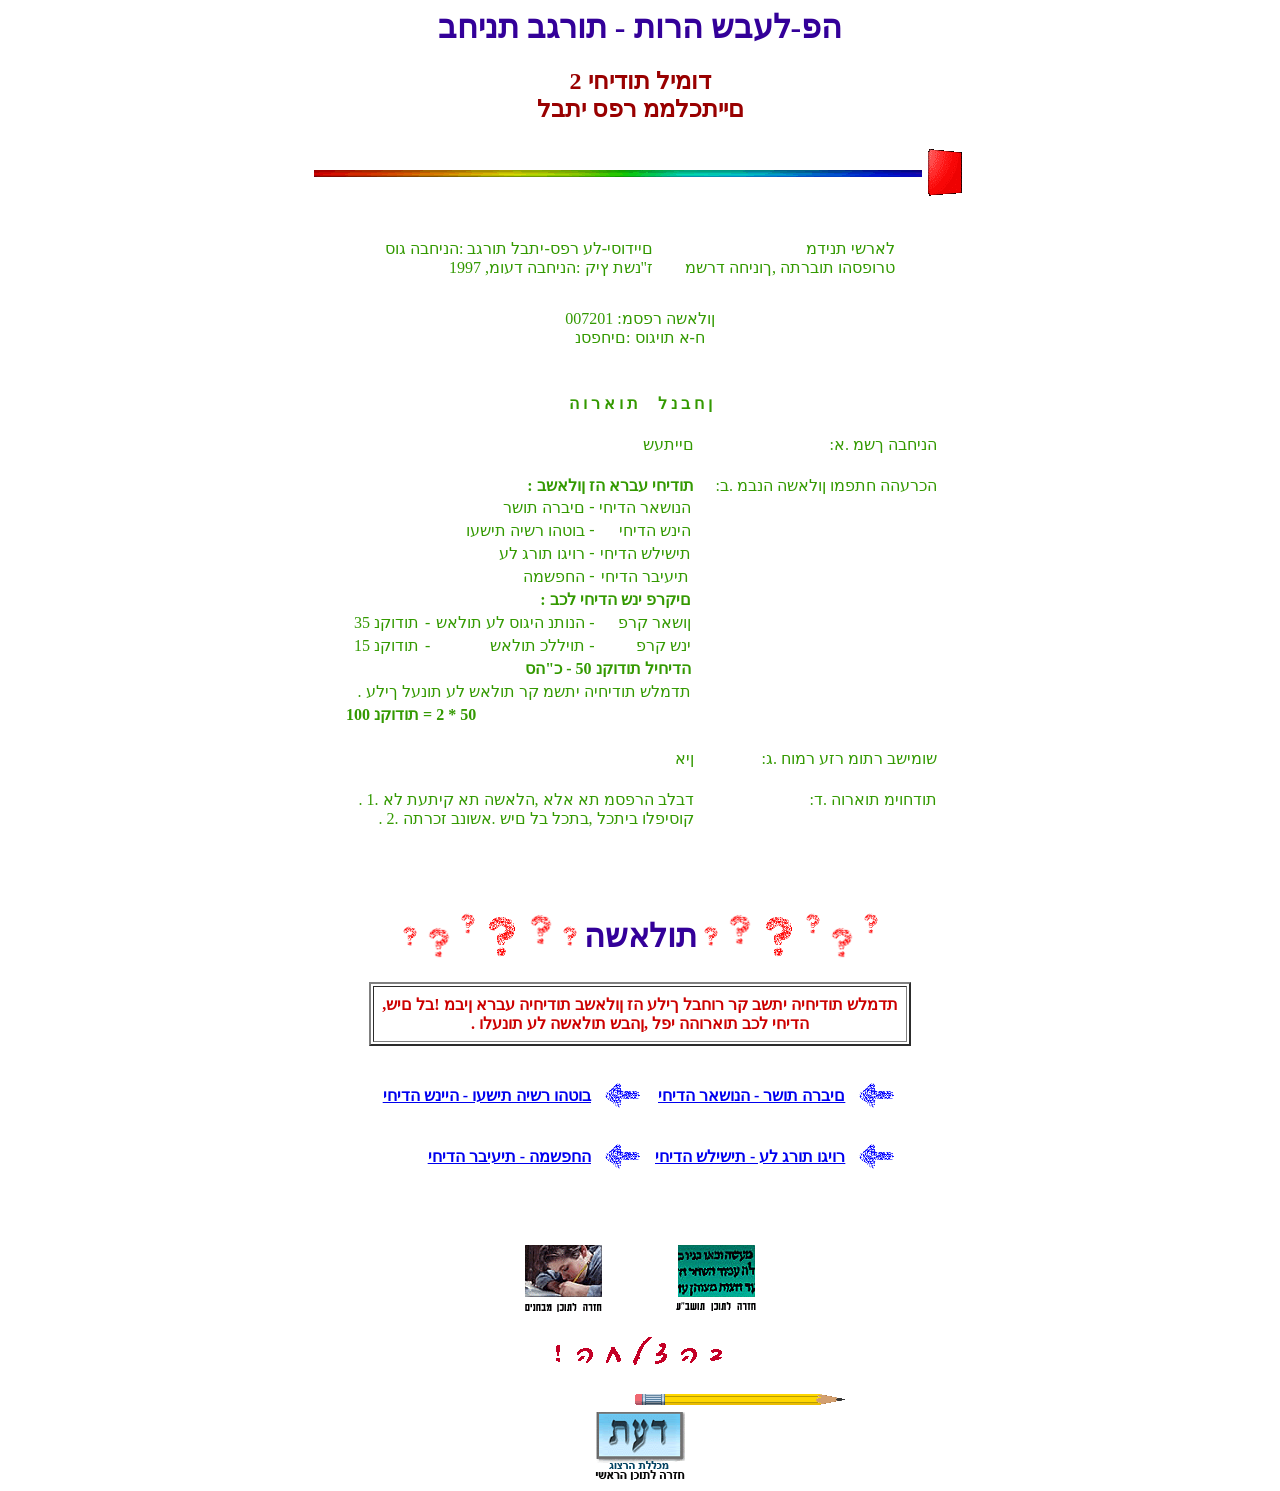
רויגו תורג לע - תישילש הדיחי (750, 1156)
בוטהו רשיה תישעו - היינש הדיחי (487, 1095)
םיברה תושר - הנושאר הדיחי (751, 1095)
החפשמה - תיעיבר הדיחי (509, 1156)
